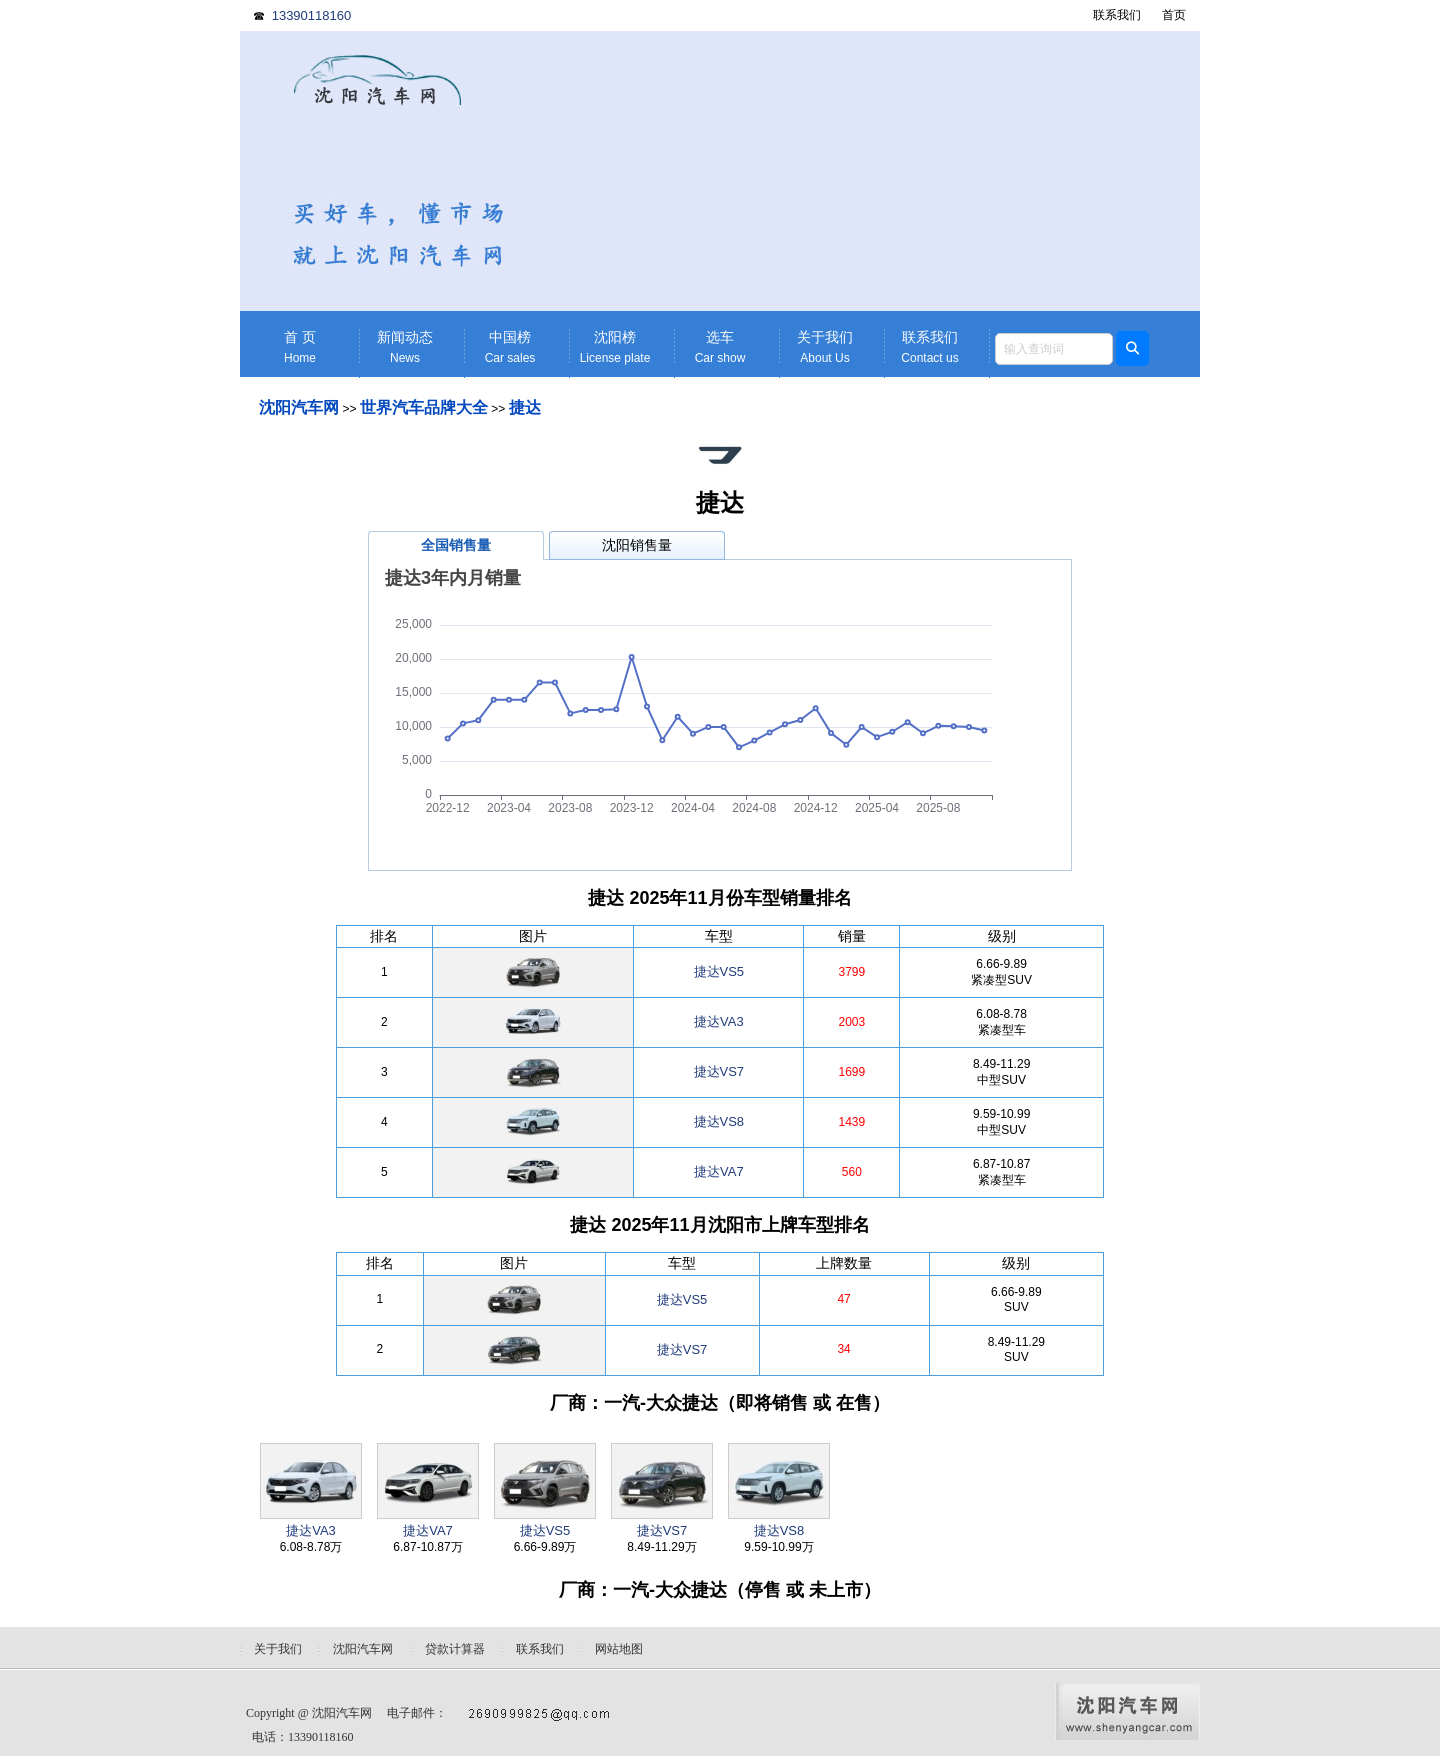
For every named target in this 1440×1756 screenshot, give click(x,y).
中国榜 (510, 347)
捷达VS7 (719, 1071)
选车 (720, 347)
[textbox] (1054, 349)
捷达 (525, 407)
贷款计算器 (455, 1649)
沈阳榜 (615, 347)
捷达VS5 (719, 971)
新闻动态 (405, 347)
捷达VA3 (719, 1021)
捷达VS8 (719, 1121)
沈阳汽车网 (299, 407)
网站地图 (619, 1649)
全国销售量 (456, 545)
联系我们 (1117, 15)
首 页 (300, 347)
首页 (1174, 15)
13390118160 (312, 15)
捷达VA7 (719, 1171)
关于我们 (825, 347)
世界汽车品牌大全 (424, 407)
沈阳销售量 (637, 545)
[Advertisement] (875, 171)
